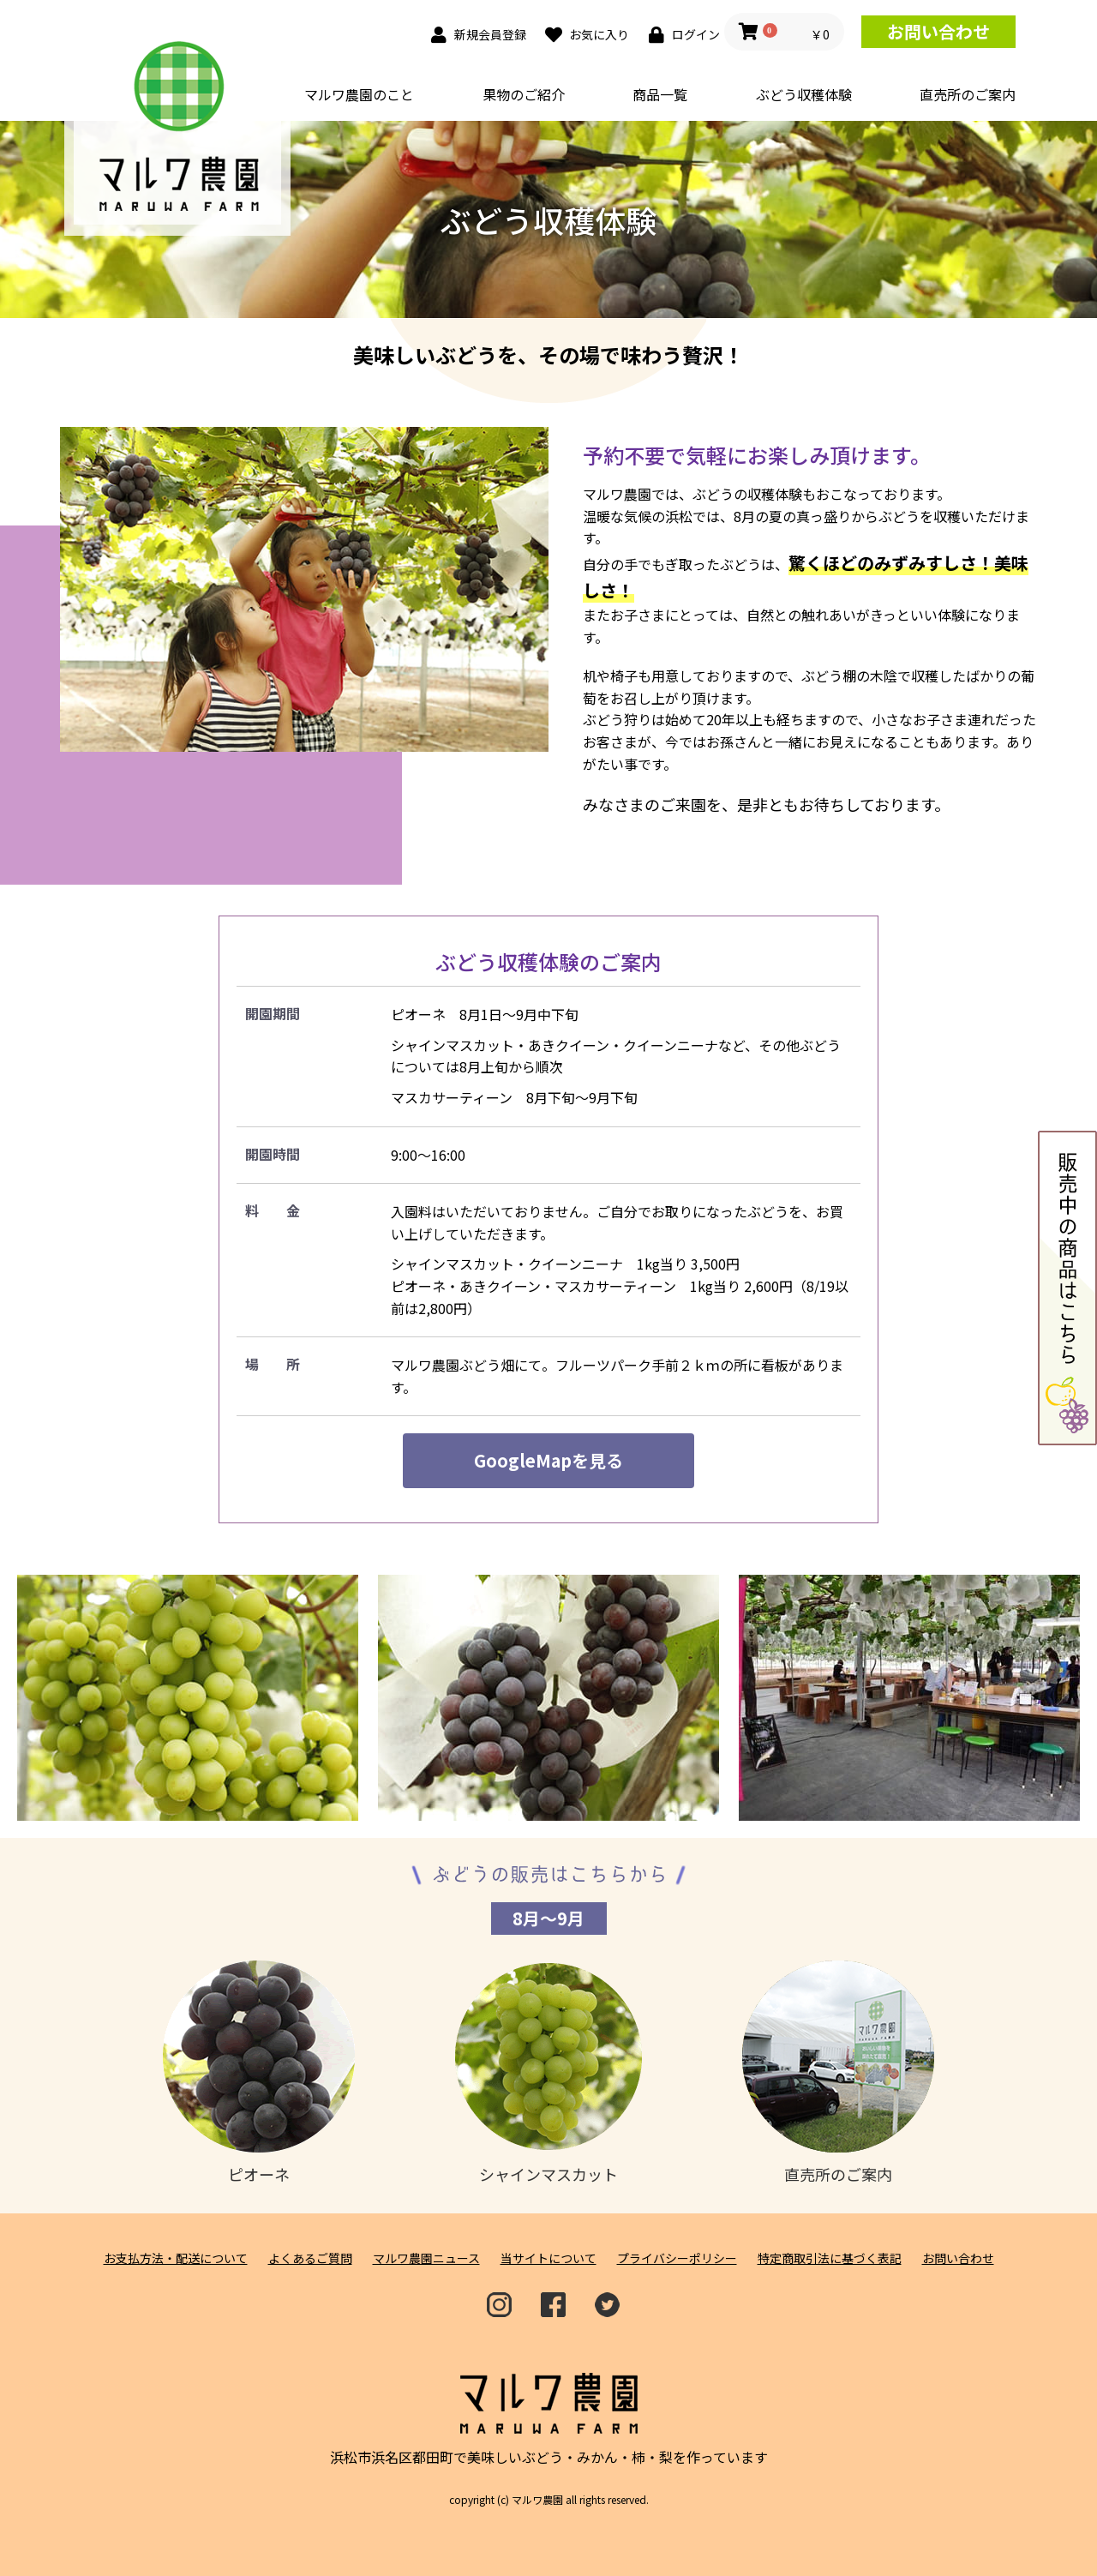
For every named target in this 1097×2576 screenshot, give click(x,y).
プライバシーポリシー (677, 2258)
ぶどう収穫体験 (804, 94)
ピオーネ (259, 2073)
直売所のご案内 (968, 94)
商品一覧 (659, 94)
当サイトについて (548, 2258)
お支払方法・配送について (176, 2258)
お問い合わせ (938, 31)
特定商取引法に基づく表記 (830, 2258)
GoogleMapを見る (548, 1460)
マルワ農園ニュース (426, 2258)
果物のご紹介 (524, 94)
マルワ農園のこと (359, 94)
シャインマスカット (548, 2073)
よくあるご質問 (310, 2258)
